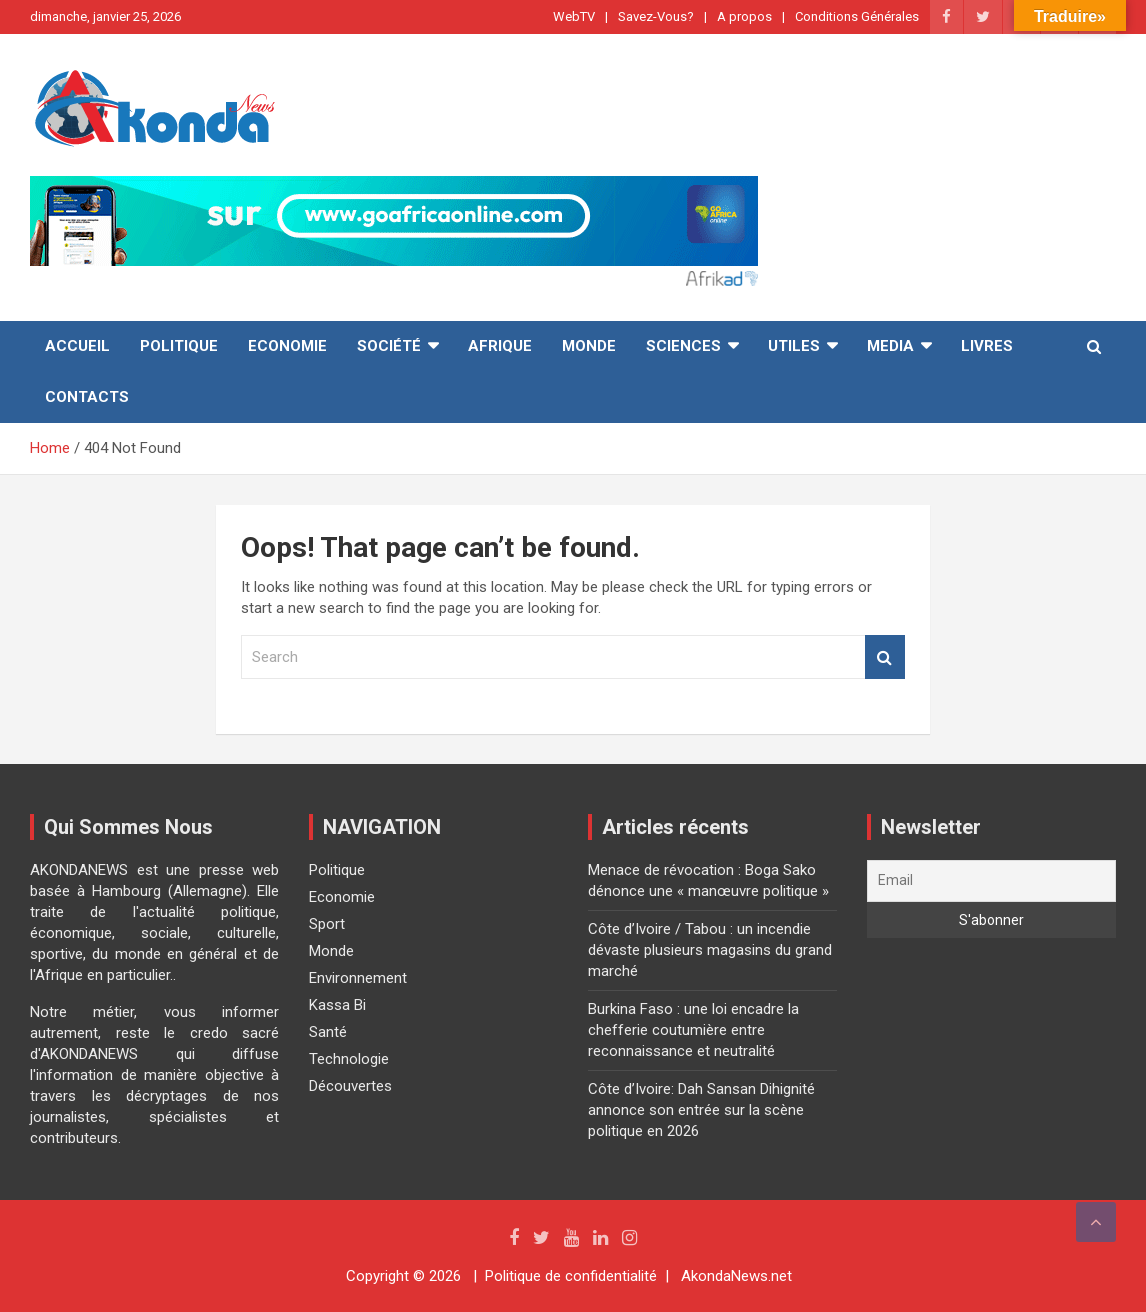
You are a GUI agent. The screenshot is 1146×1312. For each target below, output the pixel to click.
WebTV (574, 16)
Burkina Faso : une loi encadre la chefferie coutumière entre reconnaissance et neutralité (693, 1030)
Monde (589, 346)
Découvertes (350, 1086)
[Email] (991, 881)
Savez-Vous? (656, 16)
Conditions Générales (857, 16)
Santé (328, 1032)
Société (389, 346)
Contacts (87, 397)
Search (885, 657)
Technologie (349, 1059)
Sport (327, 924)
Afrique (500, 346)
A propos (744, 16)
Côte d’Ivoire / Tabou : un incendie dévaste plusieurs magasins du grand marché (710, 950)
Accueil (77, 346)
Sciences (683, 346)
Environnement (358, 978)
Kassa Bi (337, 1005)
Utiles (794, 346)
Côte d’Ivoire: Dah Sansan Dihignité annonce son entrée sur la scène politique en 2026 (701, 1110)
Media (890, 346)
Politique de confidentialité (571, 1276)
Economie (287, 346)
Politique (179, 346)
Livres (987, 346)
